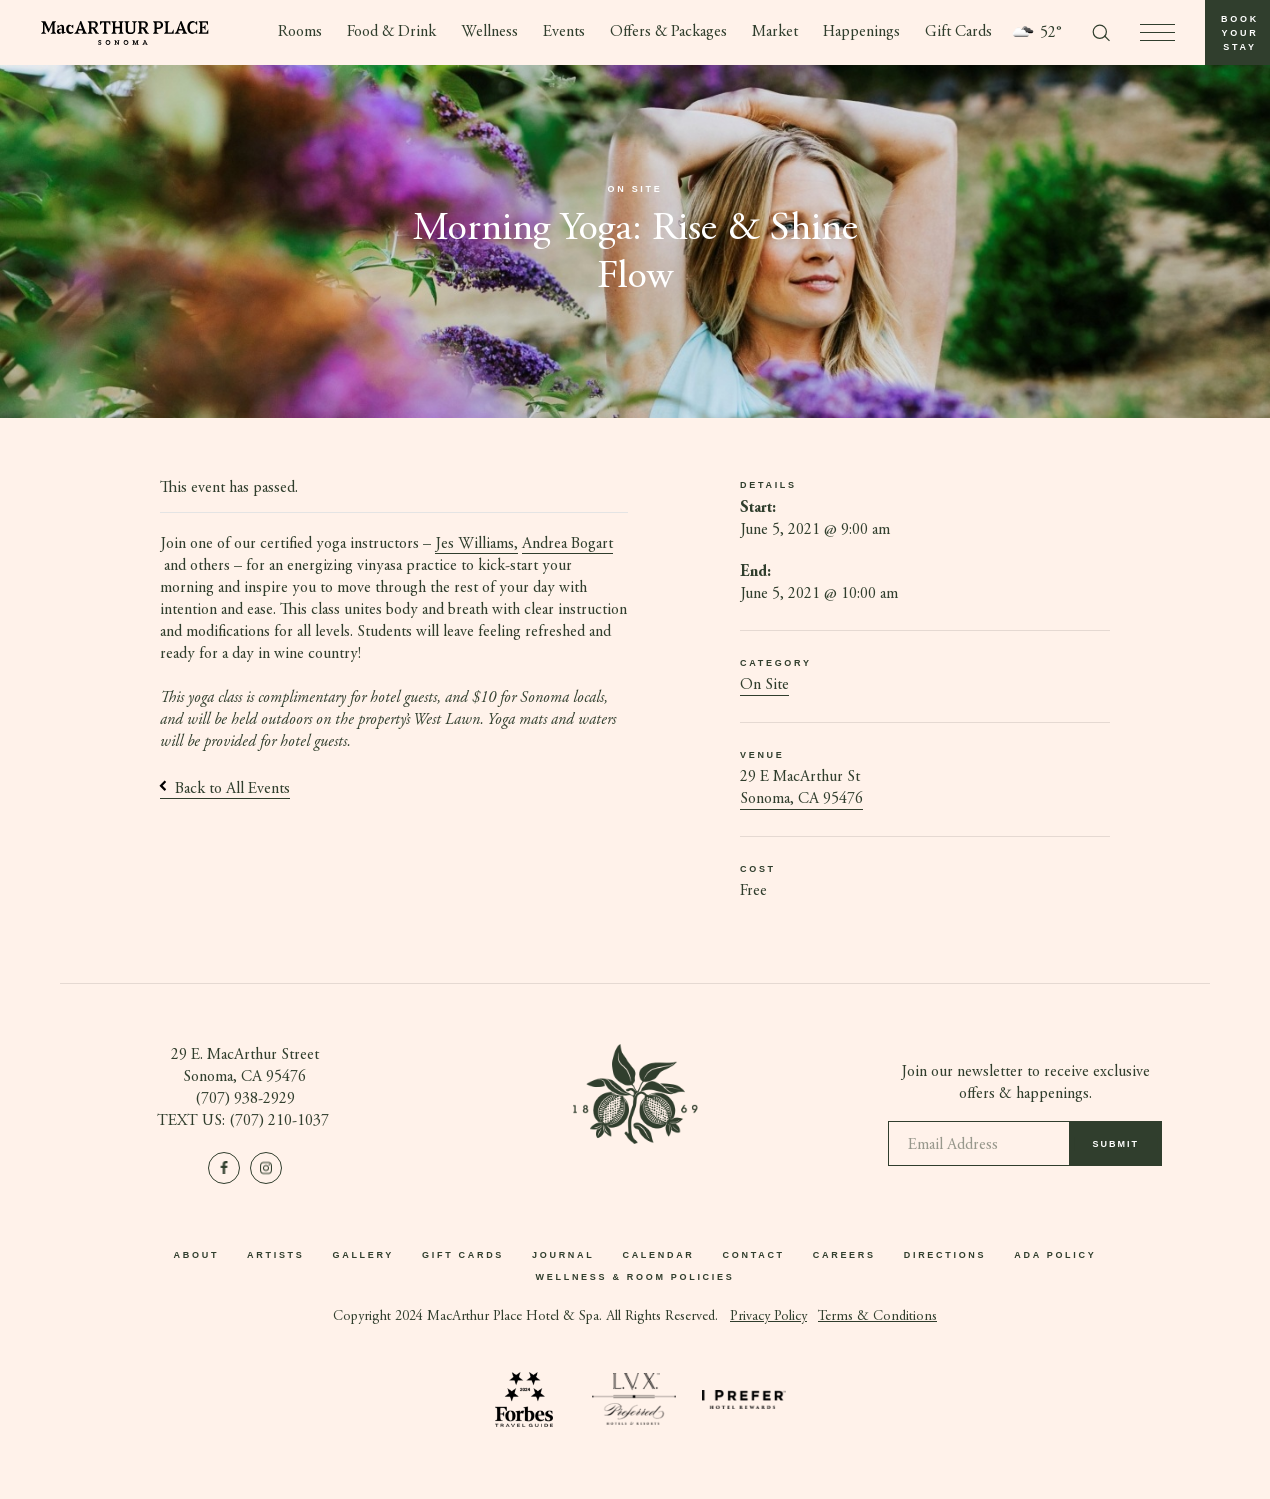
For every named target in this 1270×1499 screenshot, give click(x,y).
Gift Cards (959, 33)
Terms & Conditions (877, 1317)
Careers (844, 1256)
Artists (275, 1256)
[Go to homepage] (125, 33)
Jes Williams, (476, 544)
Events (564, 33)
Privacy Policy (768, 1317)
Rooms (299, 33)
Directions (945, 1256)
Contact (754, 1256)
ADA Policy (1055, 1256)
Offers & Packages (669, 33)
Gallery (363, 1256)
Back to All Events (225, 789)
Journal (563, 1256)
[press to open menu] (1157, 32)
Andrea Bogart (567, 544)
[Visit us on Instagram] (266, 1168)
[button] (1237, 32)
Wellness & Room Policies (635, 1278)
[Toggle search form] (1101, 33)
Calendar (658, 1256)
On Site (764, 686)
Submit (1116, 1152)
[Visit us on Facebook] (224, 1168)
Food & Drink (391, 33)
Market (776, 33)
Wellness (489, 33)
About (197, 1256)
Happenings (862, 33)
